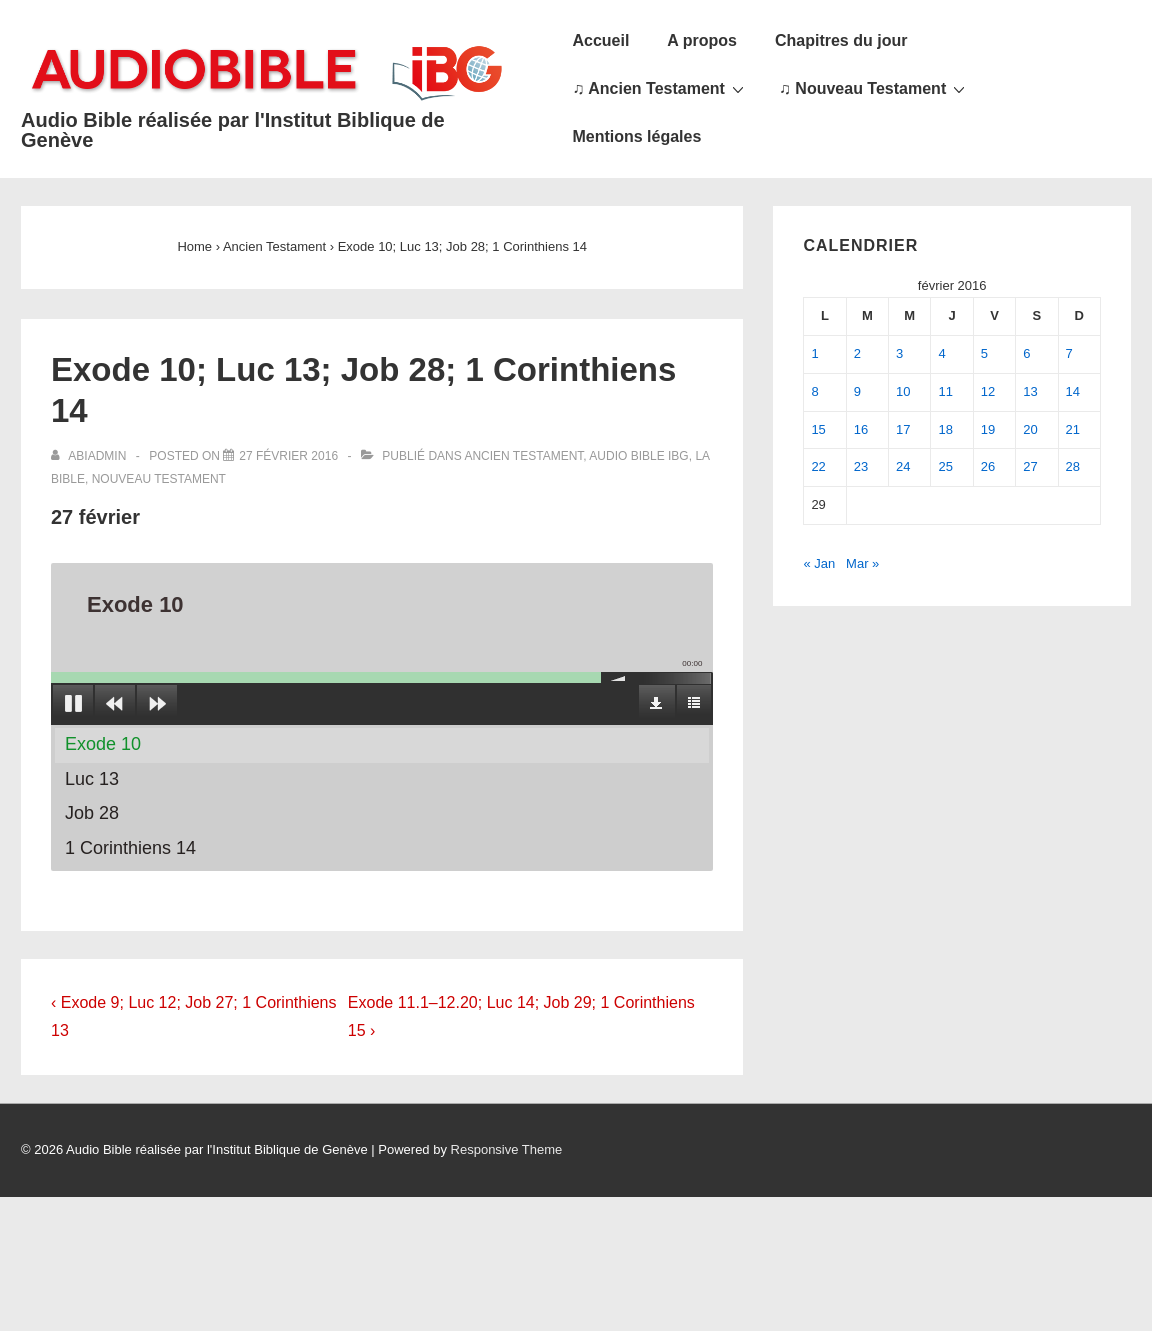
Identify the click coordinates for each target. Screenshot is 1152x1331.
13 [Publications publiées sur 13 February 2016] (1030, 391)
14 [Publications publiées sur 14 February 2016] (1073, 391)
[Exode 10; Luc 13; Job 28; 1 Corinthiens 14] (288, 456)
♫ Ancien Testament (660, 88)
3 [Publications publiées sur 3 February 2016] (899, 353)
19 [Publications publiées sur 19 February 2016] (988, 429)
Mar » (862, 563)
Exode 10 (103, 744)
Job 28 (92, 813)
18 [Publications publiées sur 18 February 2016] (945, 429)
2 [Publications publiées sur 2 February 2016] (857, 353)
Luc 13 (92, 779)
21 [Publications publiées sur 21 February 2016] (1073, 429)
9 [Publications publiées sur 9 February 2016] (857, 391)
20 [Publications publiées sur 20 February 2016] (1030, 429)
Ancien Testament (523, 456)
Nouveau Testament (159, 479)
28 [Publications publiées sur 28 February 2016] (1073, 466)
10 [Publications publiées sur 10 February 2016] (903, 391)
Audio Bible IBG (638, 456)
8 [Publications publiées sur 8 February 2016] (814, 391)
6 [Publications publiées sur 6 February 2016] (1026, 353)
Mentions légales (636, 136)
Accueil (600, 40)
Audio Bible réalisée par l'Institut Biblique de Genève (233, 130)
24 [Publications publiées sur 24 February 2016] (903, 466)
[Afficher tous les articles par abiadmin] (90, 456)
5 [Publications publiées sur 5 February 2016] (984, 353)
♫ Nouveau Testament (874, 88)
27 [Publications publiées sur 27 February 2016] (1030, 466)
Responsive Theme (507, 1149)
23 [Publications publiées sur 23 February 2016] (861, 466)
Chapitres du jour (841, 40)
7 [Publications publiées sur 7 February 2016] (1069, 353)
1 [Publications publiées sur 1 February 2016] (814, 353)
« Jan (819, 563)
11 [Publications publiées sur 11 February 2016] (945, 391)
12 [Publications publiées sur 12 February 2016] (988, 391)
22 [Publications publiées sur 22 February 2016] (818, 466)
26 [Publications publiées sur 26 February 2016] (988, 466)
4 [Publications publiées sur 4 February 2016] (941, 353)
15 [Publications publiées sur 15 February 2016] (818, 429)
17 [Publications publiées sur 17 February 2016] (903, 429)
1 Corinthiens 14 (130, 848)
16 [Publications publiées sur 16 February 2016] (861, 429)
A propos (702, 40)
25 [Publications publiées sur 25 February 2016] (945, 466)
